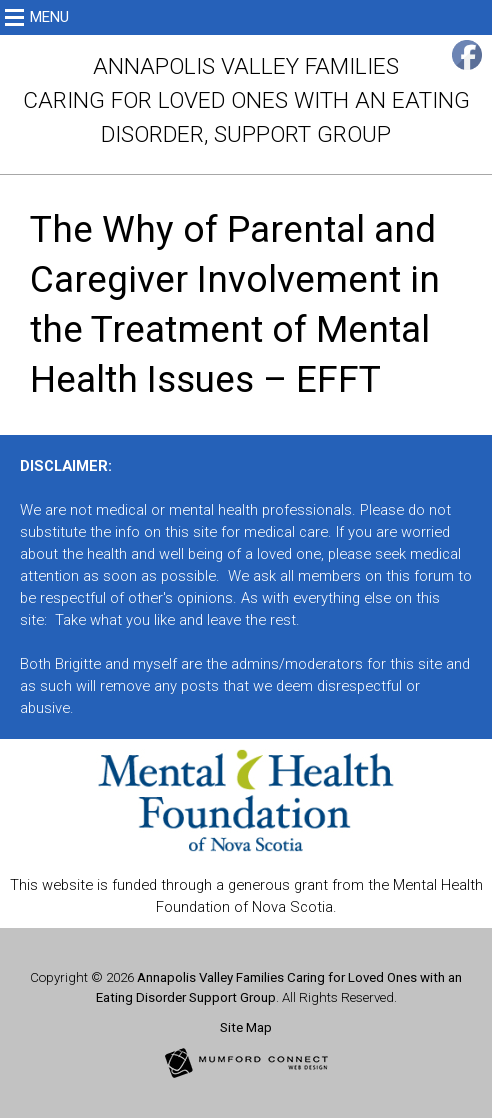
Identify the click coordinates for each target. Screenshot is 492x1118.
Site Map (246, 1027)
